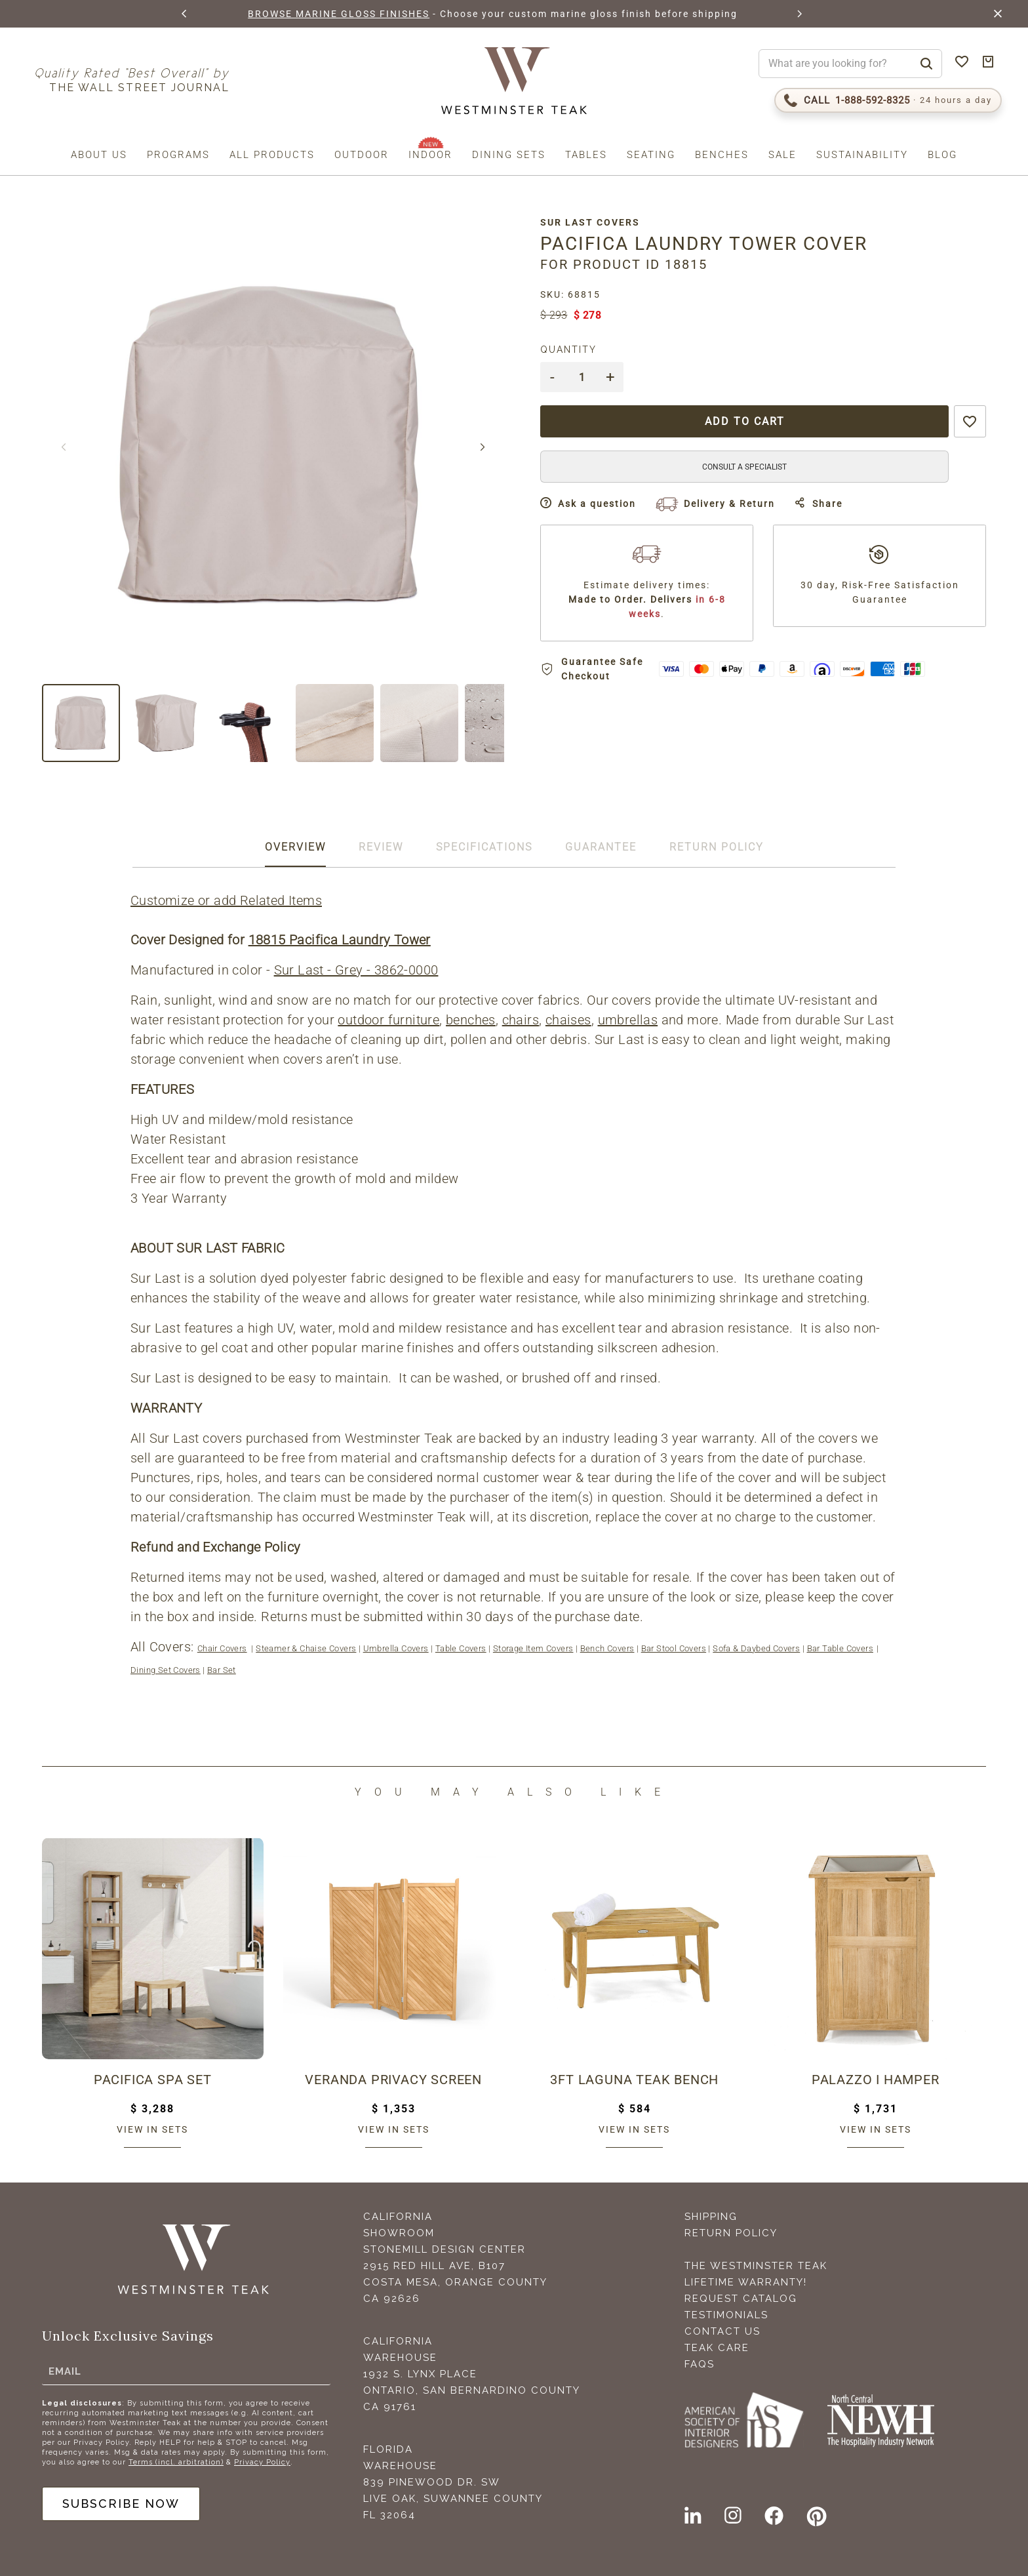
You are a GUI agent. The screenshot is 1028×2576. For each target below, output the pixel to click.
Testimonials (726, 2315)
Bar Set (221, 1670)
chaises (568, 1020)
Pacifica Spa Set (153, 2079)
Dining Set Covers (165, 1670)
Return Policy (731, 2233)
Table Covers (460, 1648)
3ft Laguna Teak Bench (634, 2079)
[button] (185, 14)
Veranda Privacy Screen (393, 2079)
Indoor (430, 155)
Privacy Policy (262, 2462)
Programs (178, 155)
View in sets (152, 2129)
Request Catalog (740, 2298)
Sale (782, 155)
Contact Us (722, 2331)
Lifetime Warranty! (745, 2282)
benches (471, 1020)
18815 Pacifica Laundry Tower (339, 940)
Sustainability (862, 155)
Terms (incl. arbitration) (176, 2462)
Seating (651, 155)
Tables (586, 155)
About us (99, 155)
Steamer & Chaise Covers (306, 1648)
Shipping (711, 2217)
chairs (520, 1020)
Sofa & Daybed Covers (756, 1648)
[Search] (926, 64)
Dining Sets (508, 155)
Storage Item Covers (533, 1648)
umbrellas (628, 1020)
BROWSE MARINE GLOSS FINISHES (338, 14)
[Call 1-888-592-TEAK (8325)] (888, 100)
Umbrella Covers (396, 1648)
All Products (272, 155)
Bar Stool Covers (673, 1648)
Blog (942, 155)
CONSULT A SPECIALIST (744, 467)
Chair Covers (222, 1648)
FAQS (699, 2364)
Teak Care (716, 2348)
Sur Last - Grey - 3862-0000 (356, 970)
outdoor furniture (388, 1020)
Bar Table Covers (840, 1648)
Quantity (568, 349)
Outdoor (361, 155)
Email (65, 2371)
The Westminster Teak (755, 2266)
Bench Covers (607, 1648)
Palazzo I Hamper (875, 2079)
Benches (722, 155)
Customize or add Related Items (226, 900)
